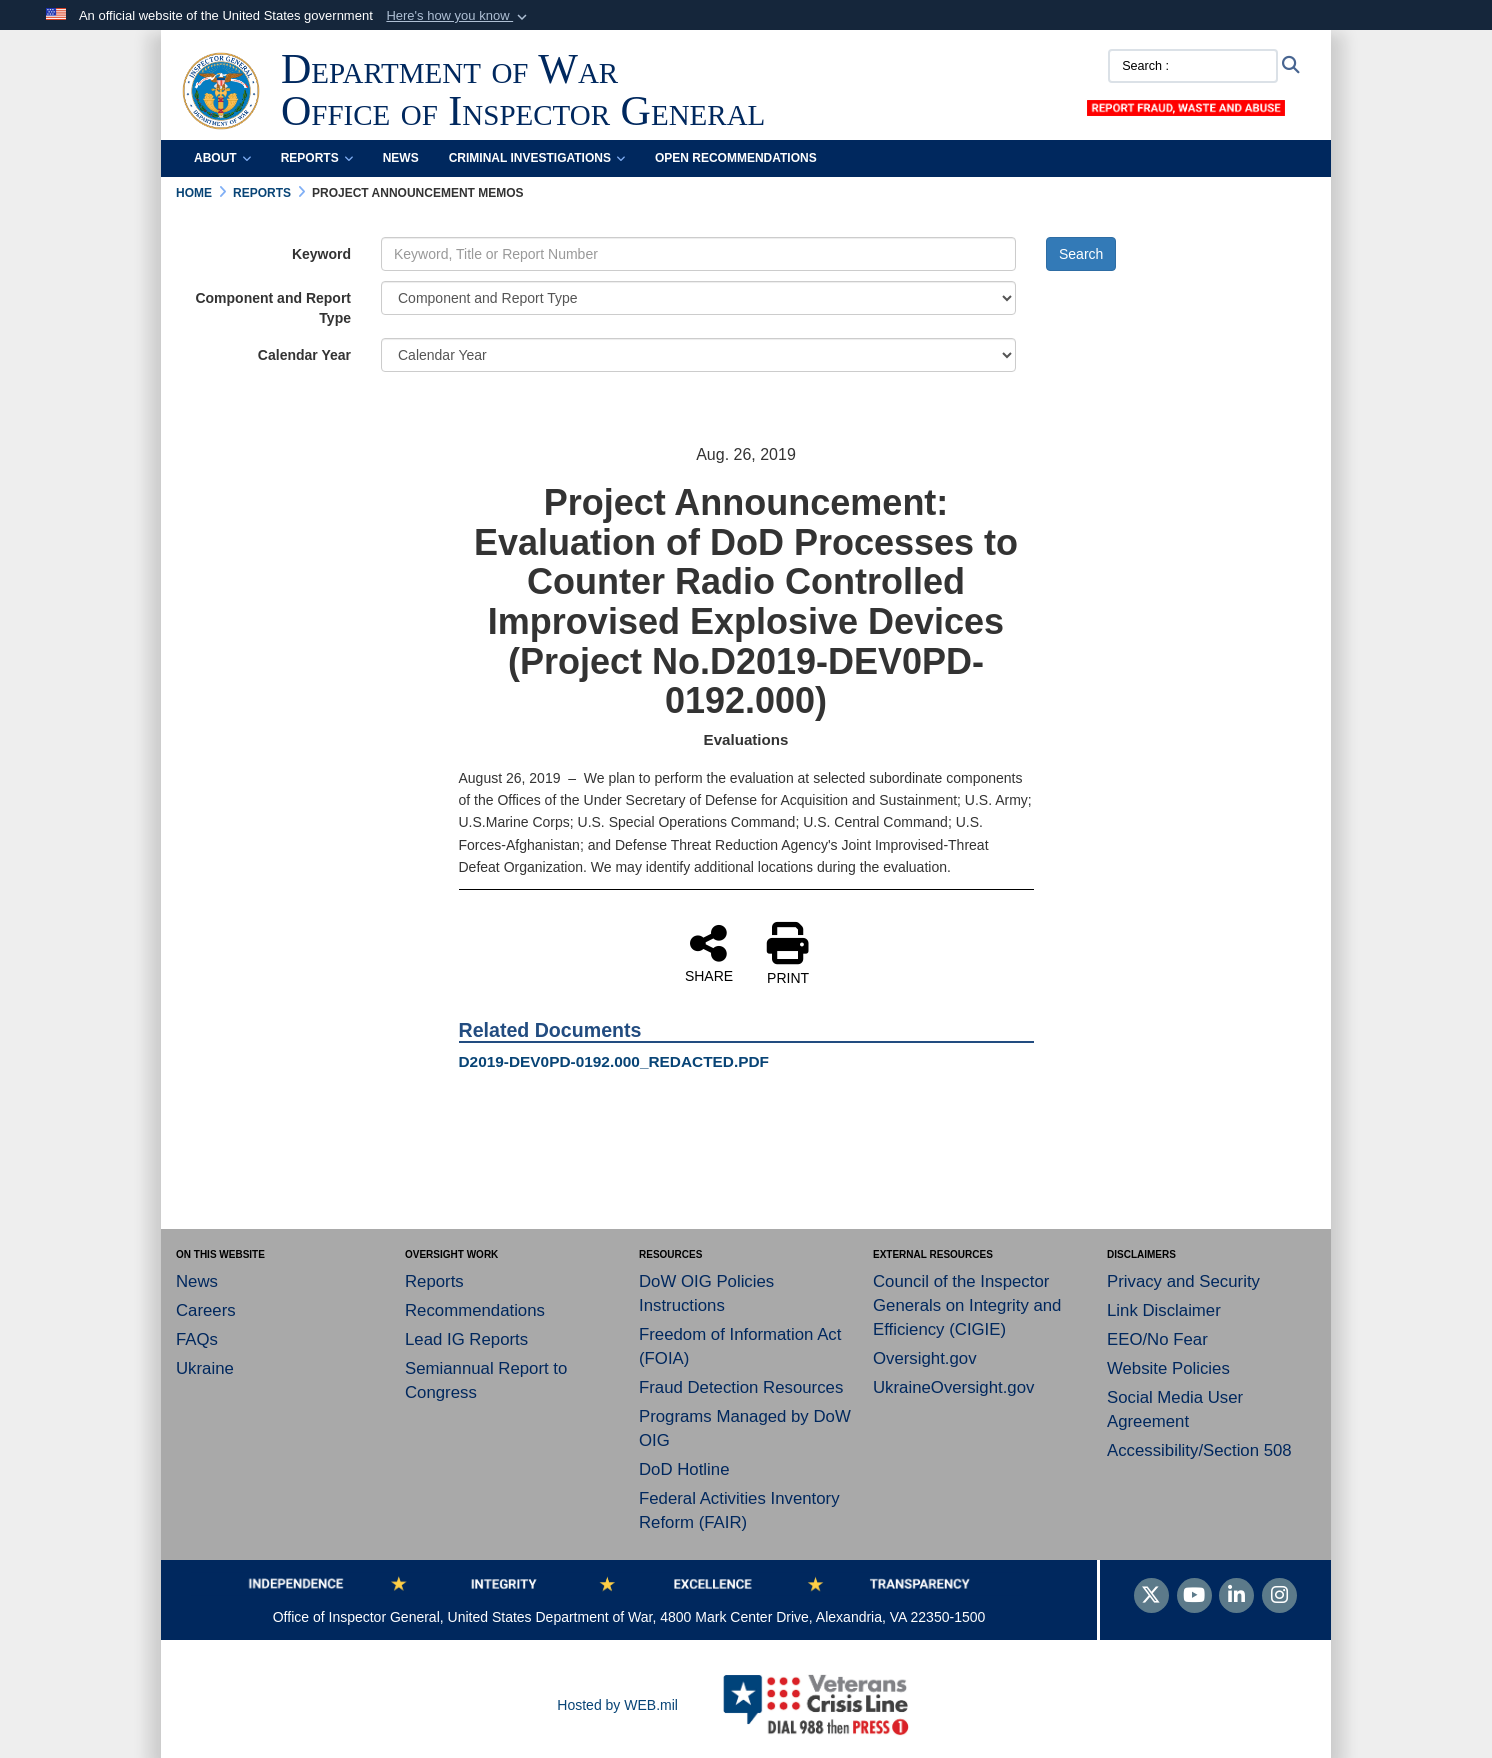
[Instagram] (1279, 1597)
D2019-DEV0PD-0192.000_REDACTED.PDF (614, 1061)
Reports (317, 158)
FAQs (197, 1339)
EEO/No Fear (1157, 1339)
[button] (458, 16)
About (222, 158)
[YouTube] (1194, 1597)
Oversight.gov (925, 1358)
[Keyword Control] (698, 254)
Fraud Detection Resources (741, 1387)
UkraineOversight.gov (953, 1387)
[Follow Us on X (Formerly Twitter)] (1151, 1597)
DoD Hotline (684, 1469)
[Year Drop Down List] (698, 355)
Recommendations (475, 1310)
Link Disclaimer (1164, 1310)
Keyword (321, 254)
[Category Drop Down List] (698, 298)
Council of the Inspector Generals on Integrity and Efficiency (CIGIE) (967, 1305)
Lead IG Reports (466, 1339)
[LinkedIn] (1236, 1597)
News (401, 158)
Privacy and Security (1183, 1281)
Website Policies (1168, 1368)
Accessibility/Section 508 (1199, 1450)
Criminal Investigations (537, 158)
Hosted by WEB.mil (617, 1705)
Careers (206, 1310)
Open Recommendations (736, 158)
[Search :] (1193, 66)
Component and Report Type (273, 308)
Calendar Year (304, 355)
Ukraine (205, 1368)
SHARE (709, 953)
